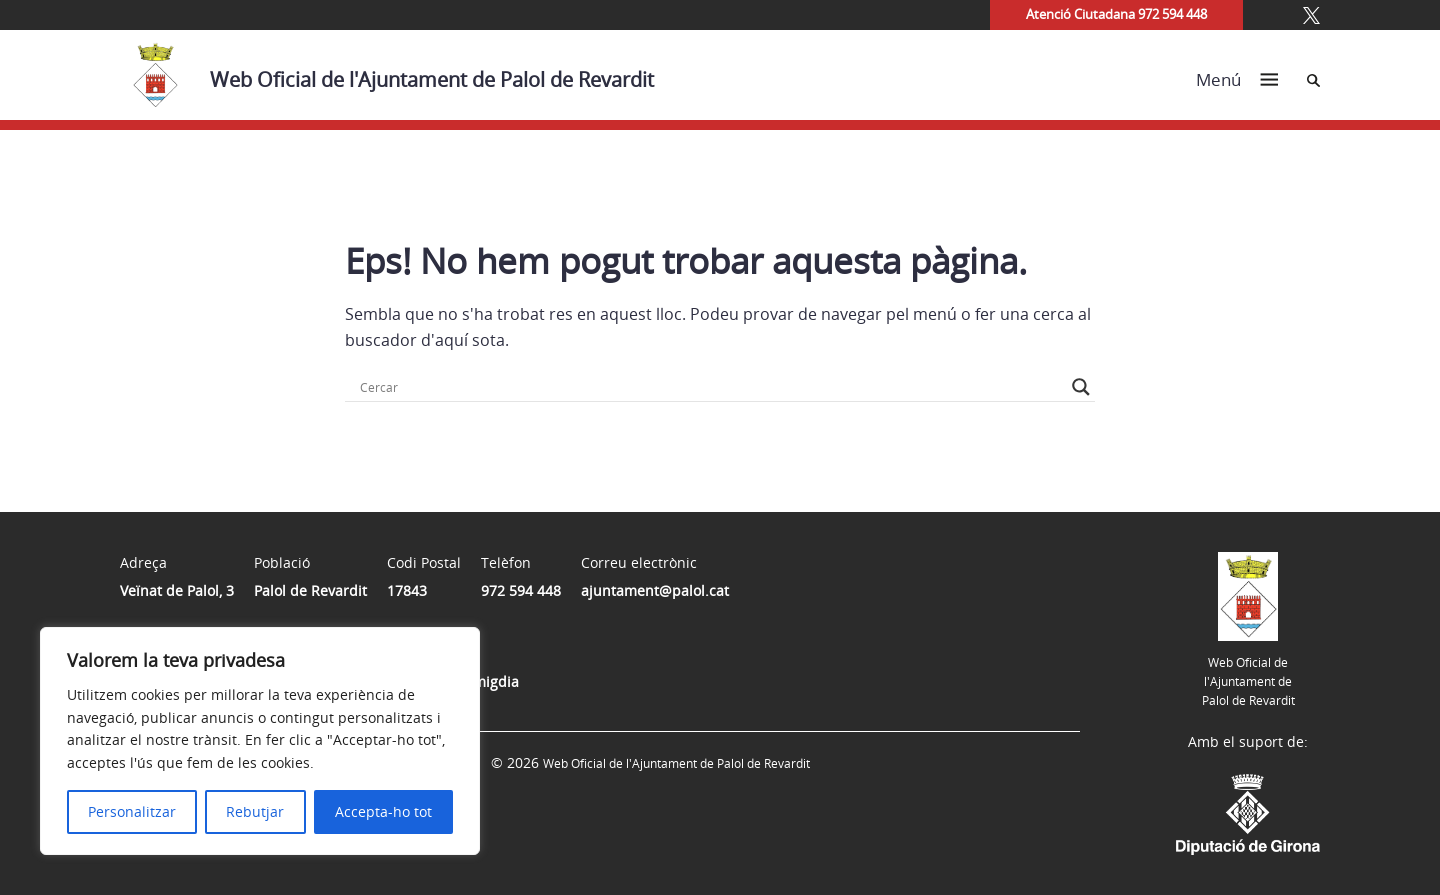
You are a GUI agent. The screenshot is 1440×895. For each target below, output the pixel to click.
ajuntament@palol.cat (655, 590)
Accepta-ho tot (383, 811)
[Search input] (711, 387)
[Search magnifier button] (1081, 387)
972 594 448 (521, 590)
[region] (260, 741)
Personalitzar (132, 811)
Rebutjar (255, 811)
